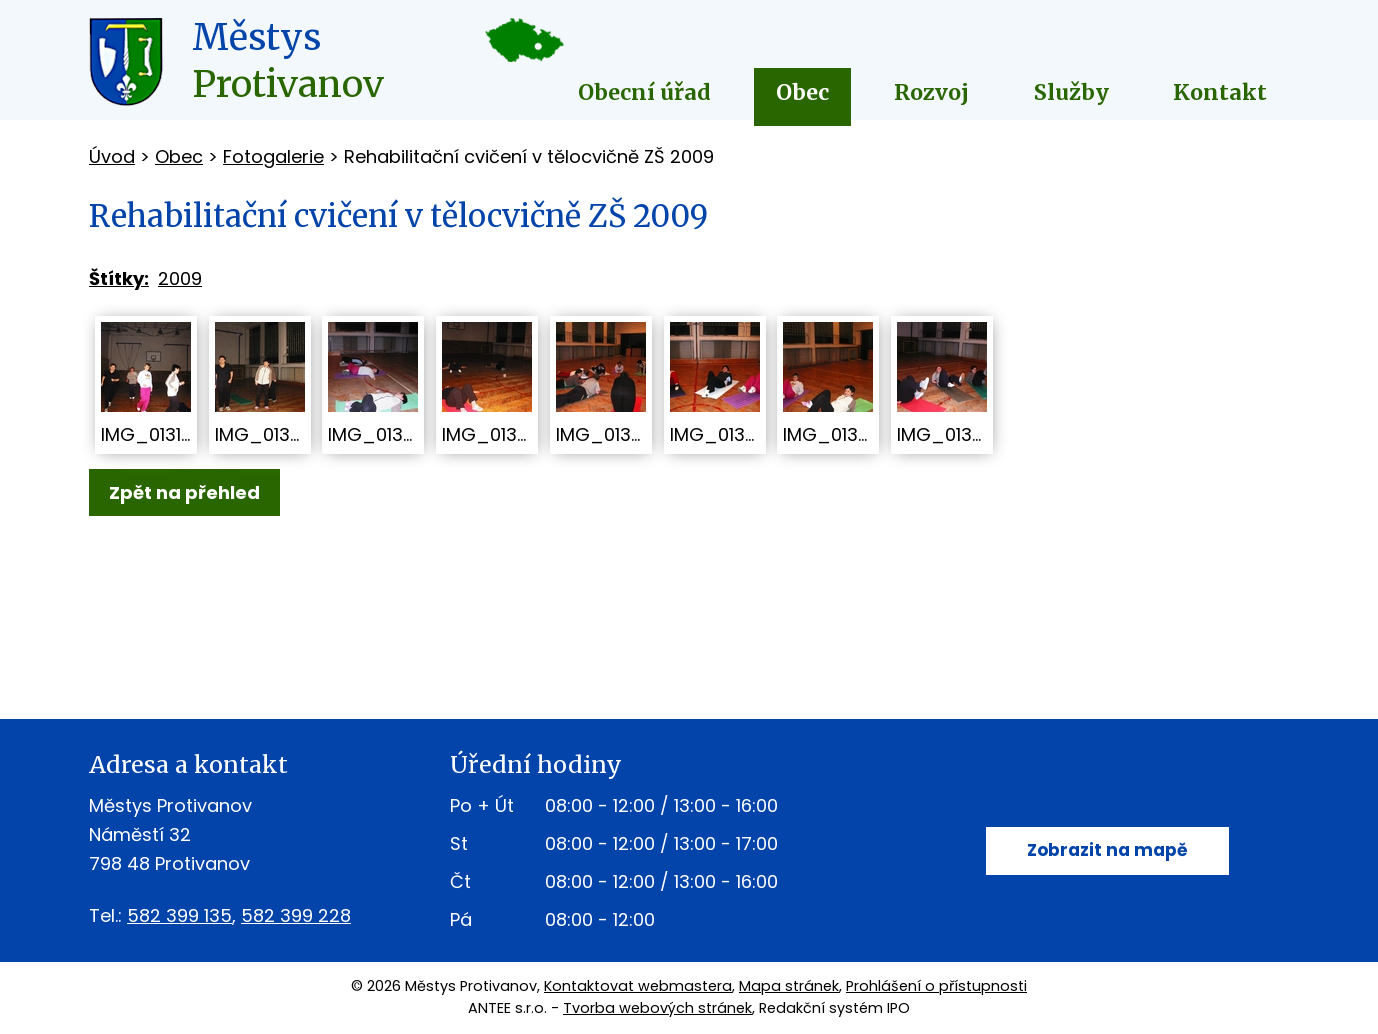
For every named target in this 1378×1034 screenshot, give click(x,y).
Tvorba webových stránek (657, 1008)
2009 (180, 278)
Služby (1071, 92)
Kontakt (1220, 92)
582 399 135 (179, 915)
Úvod (112, 156)
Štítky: (119, 278)
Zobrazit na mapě (1107, 851)
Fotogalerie (273, 156)
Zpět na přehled (184, 492)
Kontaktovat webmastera (638, 986)
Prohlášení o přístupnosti (936, 986)
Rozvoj (931, 92)
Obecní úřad (644, 92)
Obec (802, 92)
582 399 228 (296, 915)
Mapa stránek (789, 986)
